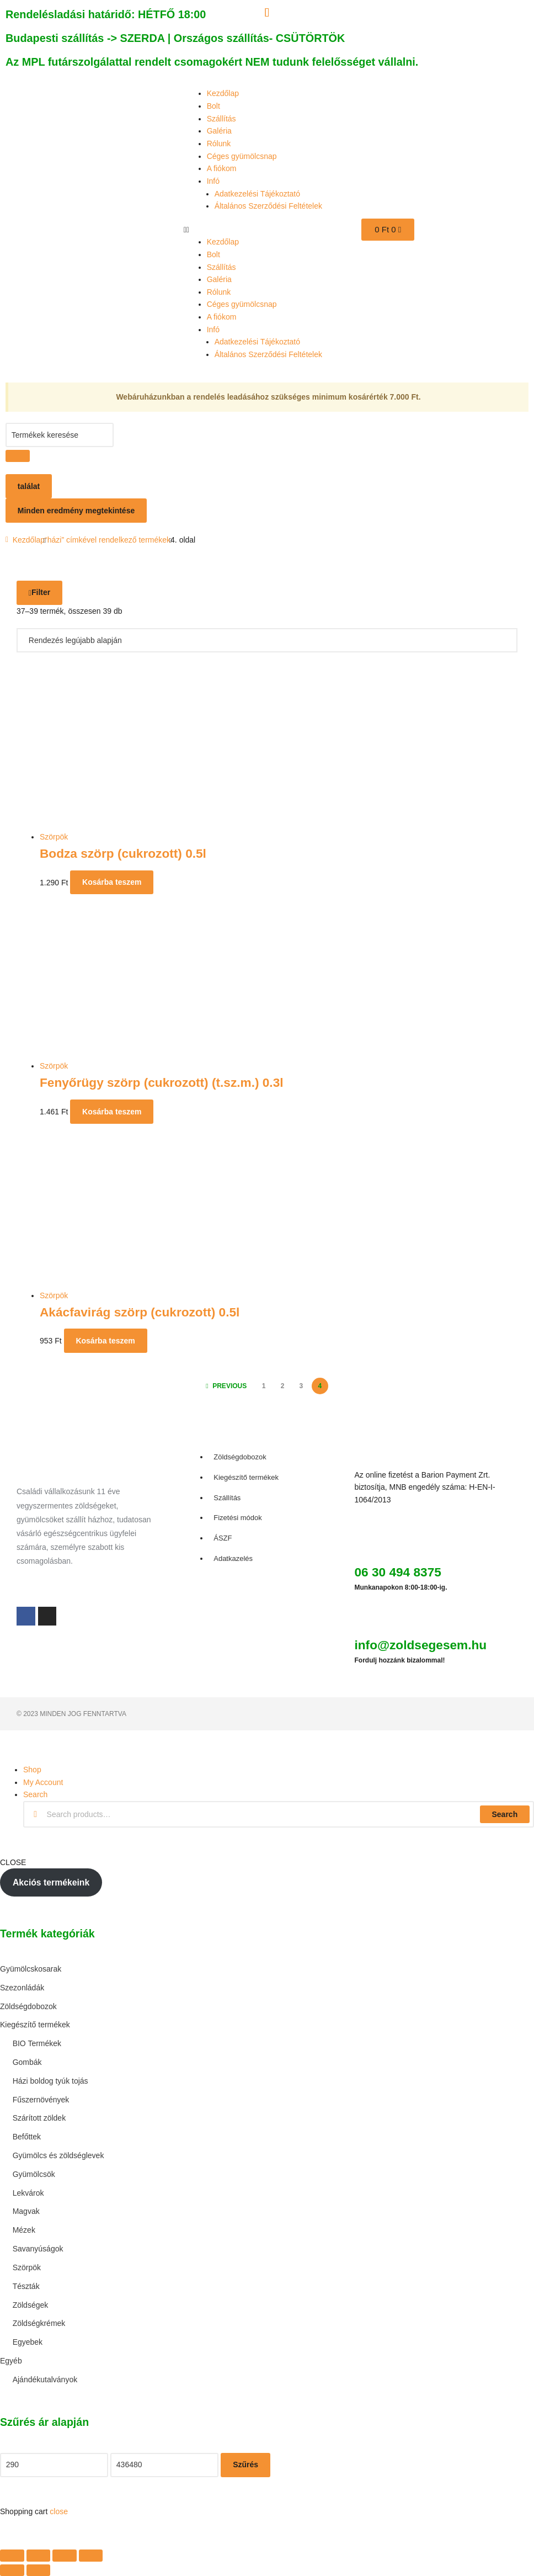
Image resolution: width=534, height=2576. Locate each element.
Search (504, 1814)
